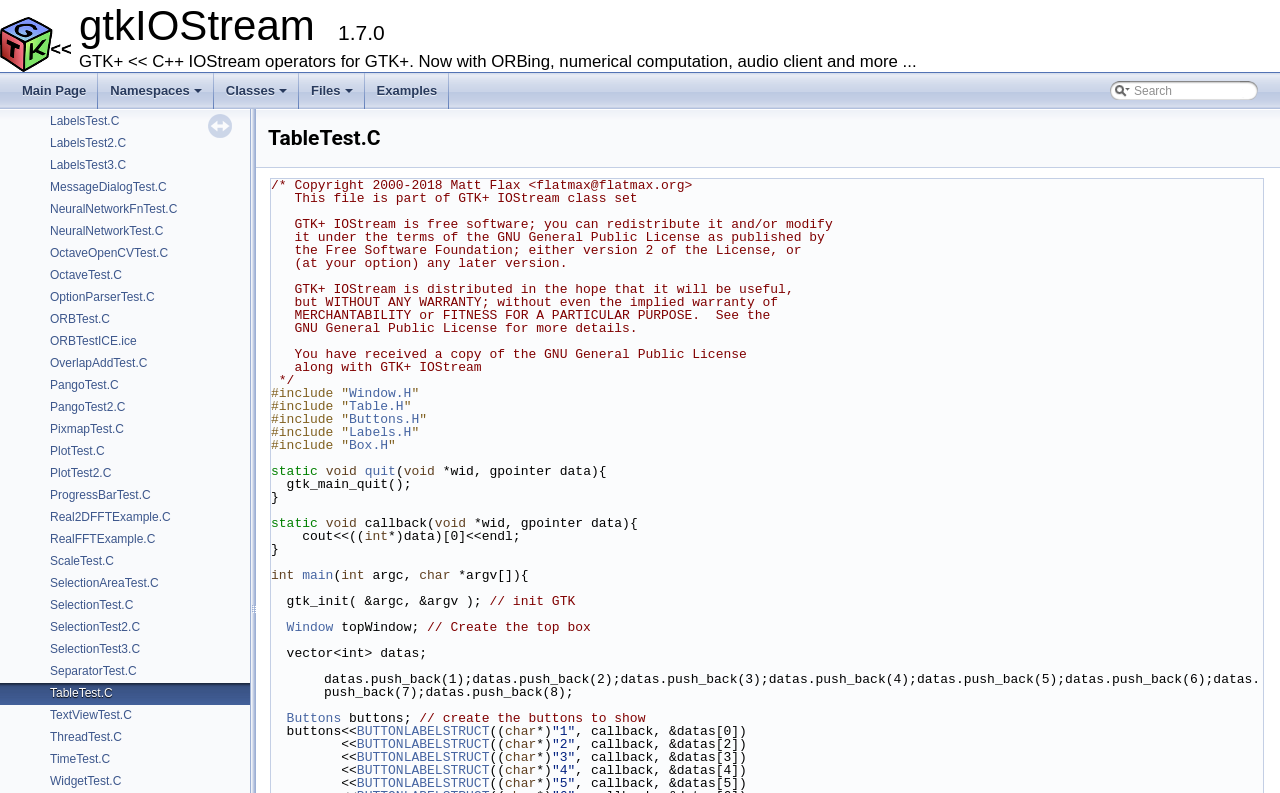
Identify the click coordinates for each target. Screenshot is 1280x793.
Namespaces (157, 96)
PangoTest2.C (87, 407)
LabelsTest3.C (88, 165)
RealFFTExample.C (102, 539)
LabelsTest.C (84, 121)
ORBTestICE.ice (93, 341)
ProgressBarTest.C (100, 495)
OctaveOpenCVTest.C (109, 253)
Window (310, 627)
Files (333, 96)
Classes (258, 96)
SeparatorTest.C (93, 671)
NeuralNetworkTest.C (106, 231)
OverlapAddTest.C (98, 363)
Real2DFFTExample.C (110, 517)
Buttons (314, 718)
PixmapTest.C (87, 429)
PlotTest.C (77, 451)
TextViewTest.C (91, 715)
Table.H (376, 406)
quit (380, 471)
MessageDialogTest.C (108, 187)
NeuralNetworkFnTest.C (113, 209)
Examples (407, 90)
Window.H (380, 393)
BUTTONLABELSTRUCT (423, 731)
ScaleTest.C (82, 561)
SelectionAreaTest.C (104, 583)
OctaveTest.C (86, 275)
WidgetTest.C (85, 781)
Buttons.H (384, 419)
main (317, 575)
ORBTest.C (80, 319)
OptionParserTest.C (102, 297)
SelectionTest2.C (95, 627)
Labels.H (380, 432)
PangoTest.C (84, 385)
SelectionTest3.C (95, 649)
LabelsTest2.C (88, 143)
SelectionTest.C (91, 605)
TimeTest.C (80, 759)
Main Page (54, 90)
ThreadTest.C (86, 737)
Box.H (368, 445)
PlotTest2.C (80, 473)
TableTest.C (81, 693)
